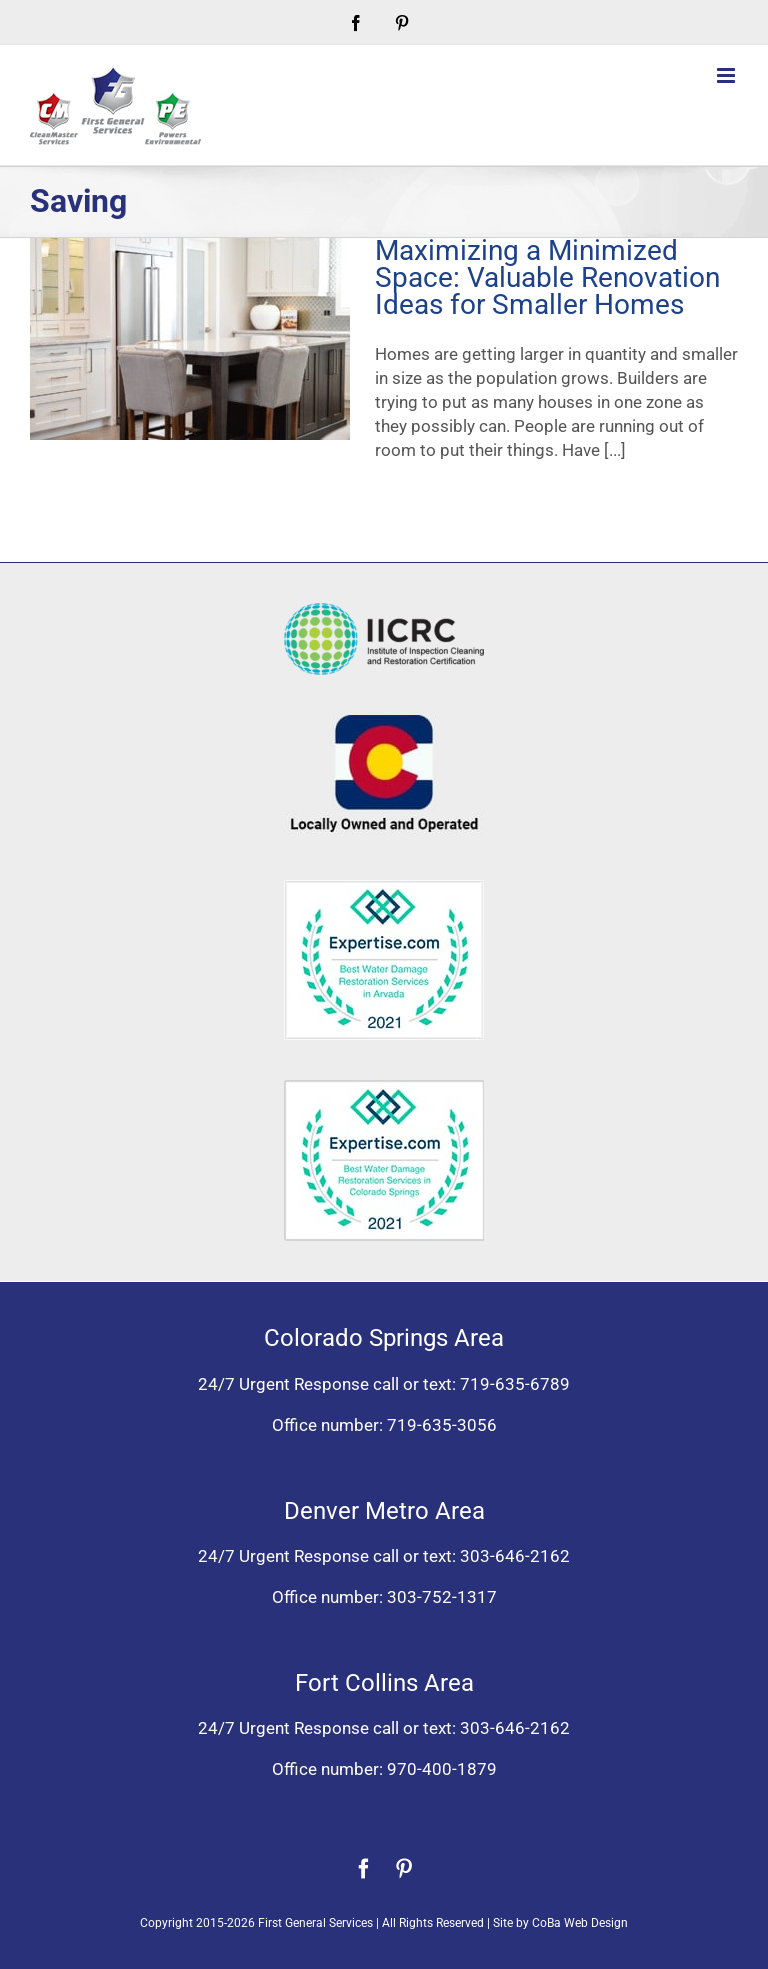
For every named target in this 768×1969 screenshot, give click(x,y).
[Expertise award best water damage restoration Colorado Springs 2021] (384, 1088)
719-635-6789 (515, 1384)
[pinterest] (404, 1869)
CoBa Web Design (580, 1923)
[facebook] (364, 1869)
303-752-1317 (442, 1597)
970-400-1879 (442, 1769)
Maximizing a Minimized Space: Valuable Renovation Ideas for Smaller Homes (547, 277)
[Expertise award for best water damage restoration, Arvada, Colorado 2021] (384, 888)
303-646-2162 (515, 1556)
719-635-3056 (442, 1425)
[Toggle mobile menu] (727, 75)
